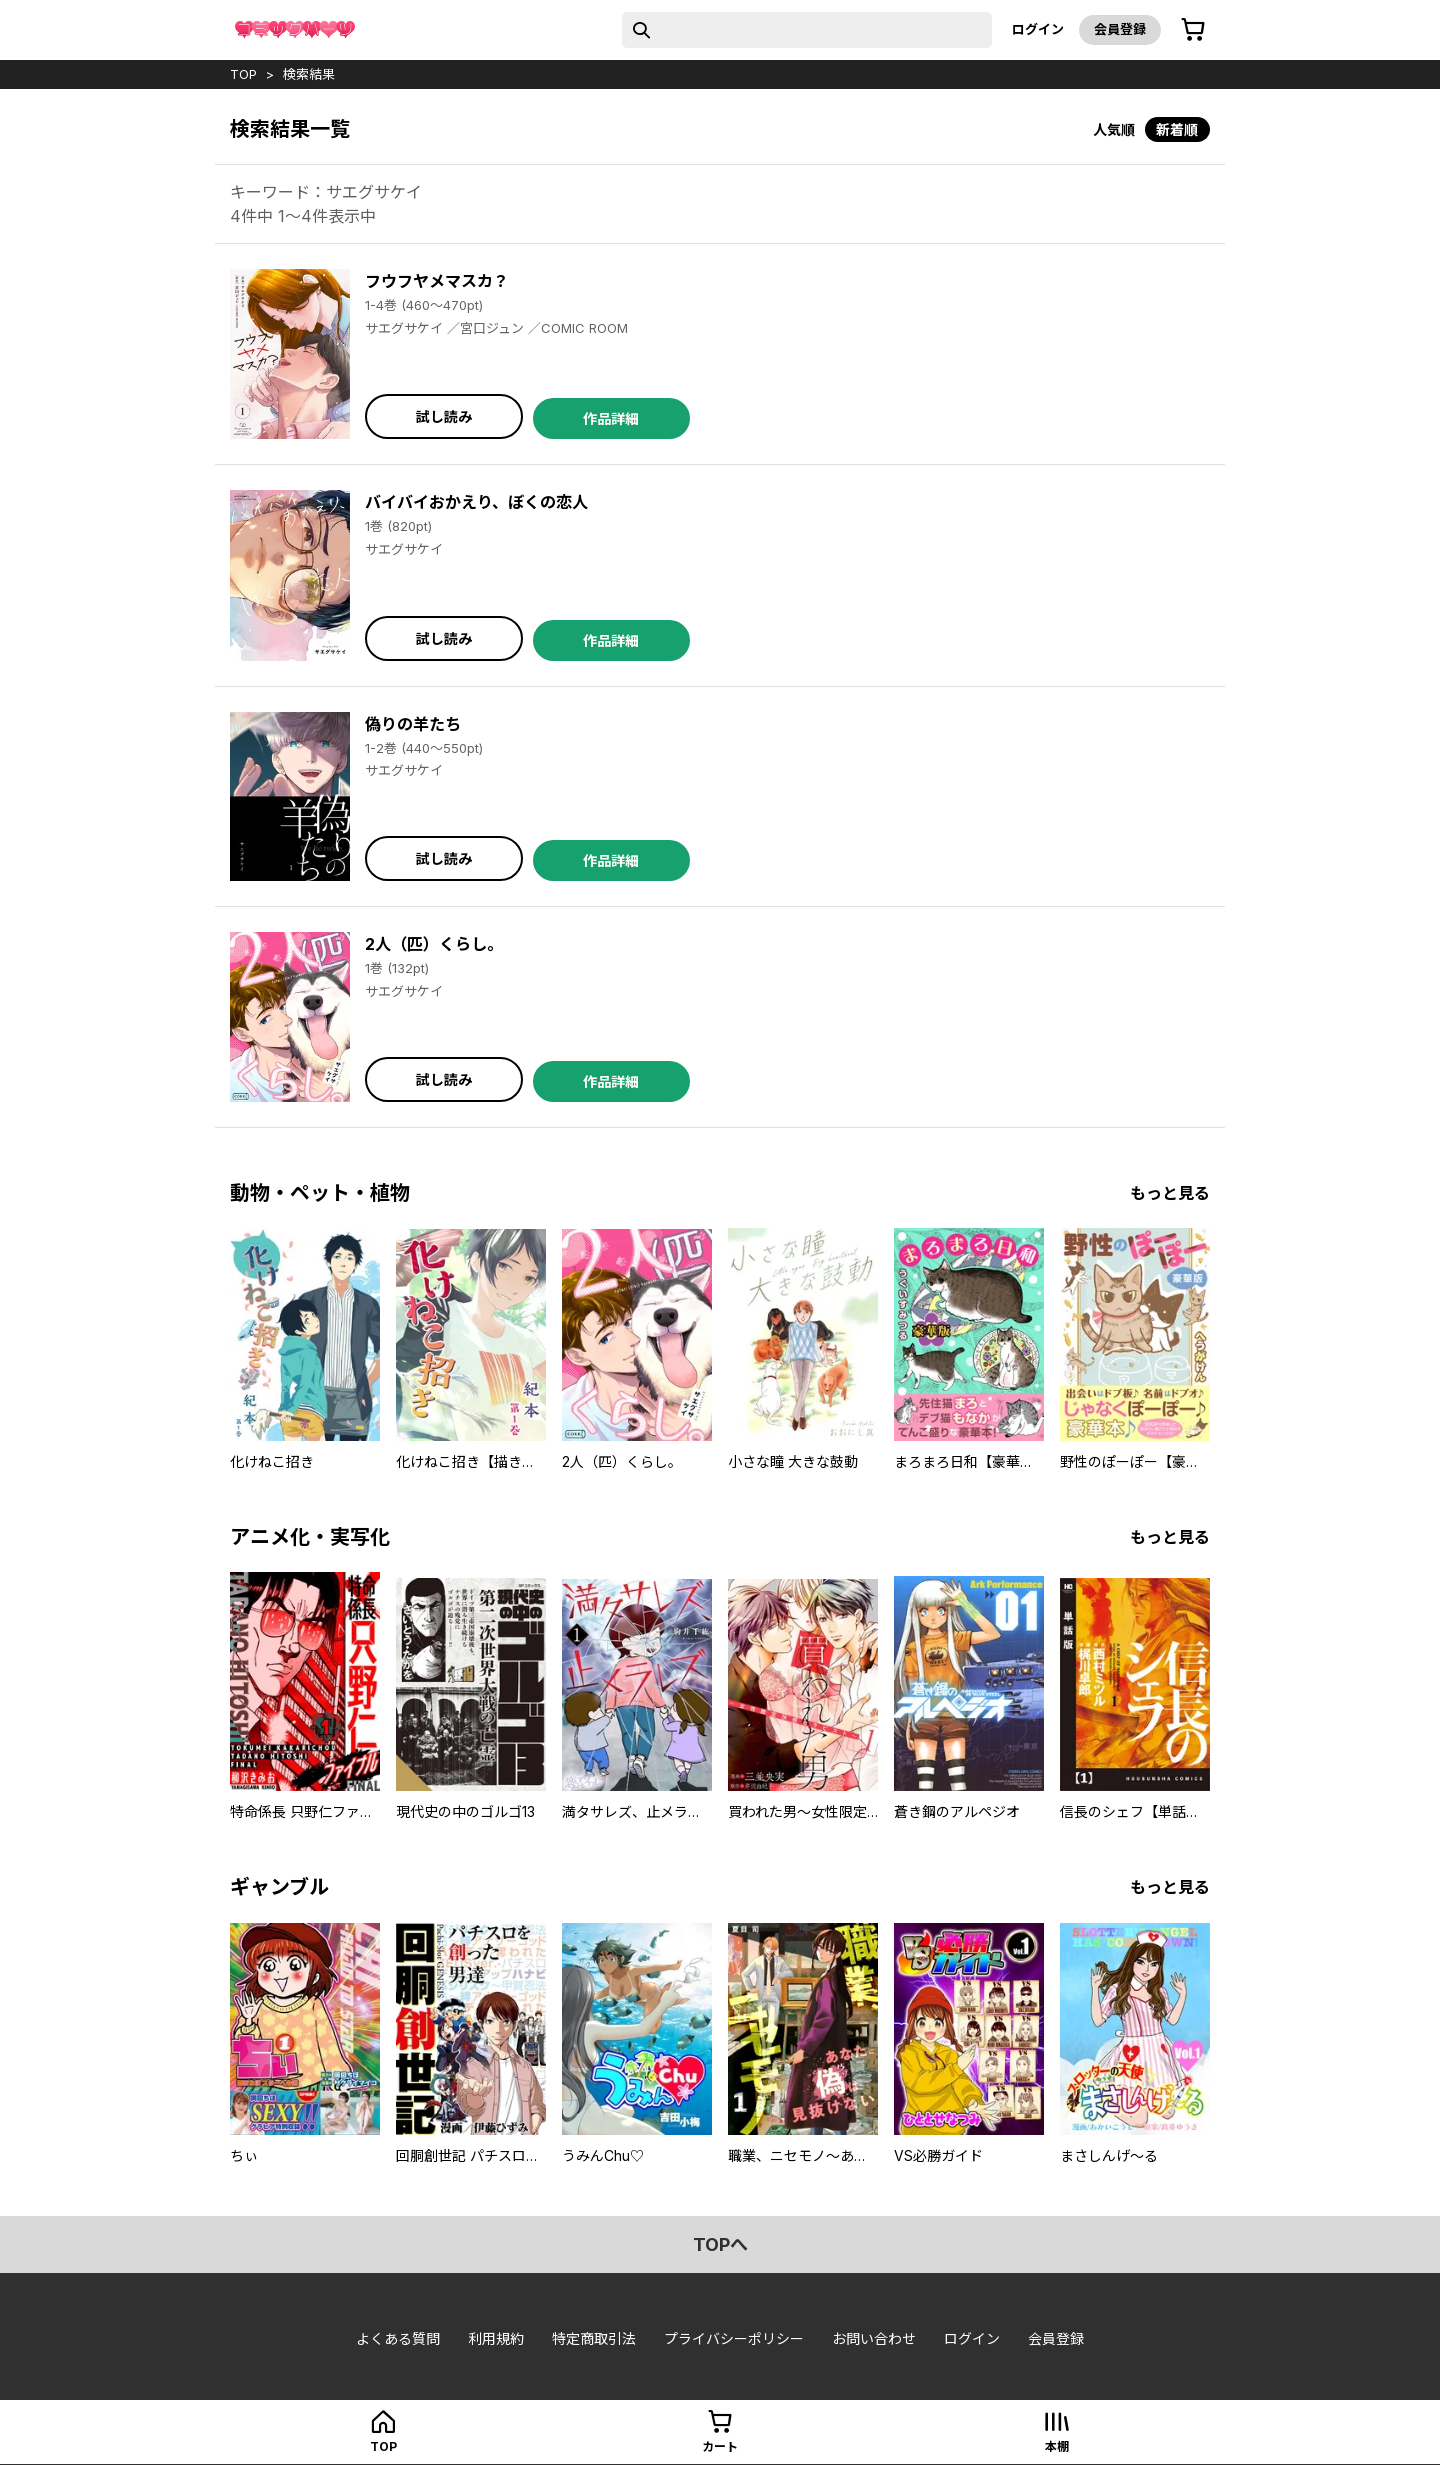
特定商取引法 (594, 2338)
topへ (720, 2244)
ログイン (1038, 29)
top (243, 74)
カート (720, 2446)
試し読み (444, 416)
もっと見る (1170, 1193)
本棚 (1057, 2446)
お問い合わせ (874, 2338)
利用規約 (496, 2338)
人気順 (1114, 129)
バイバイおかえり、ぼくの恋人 (476, 502)
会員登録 (1120, 29)
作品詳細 (611, 418)
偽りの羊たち (413, 724)
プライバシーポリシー (734, 2338)
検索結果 (309, 74)
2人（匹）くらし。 (434, 944)
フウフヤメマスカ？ (437, 281)
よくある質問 (398, 2338)
